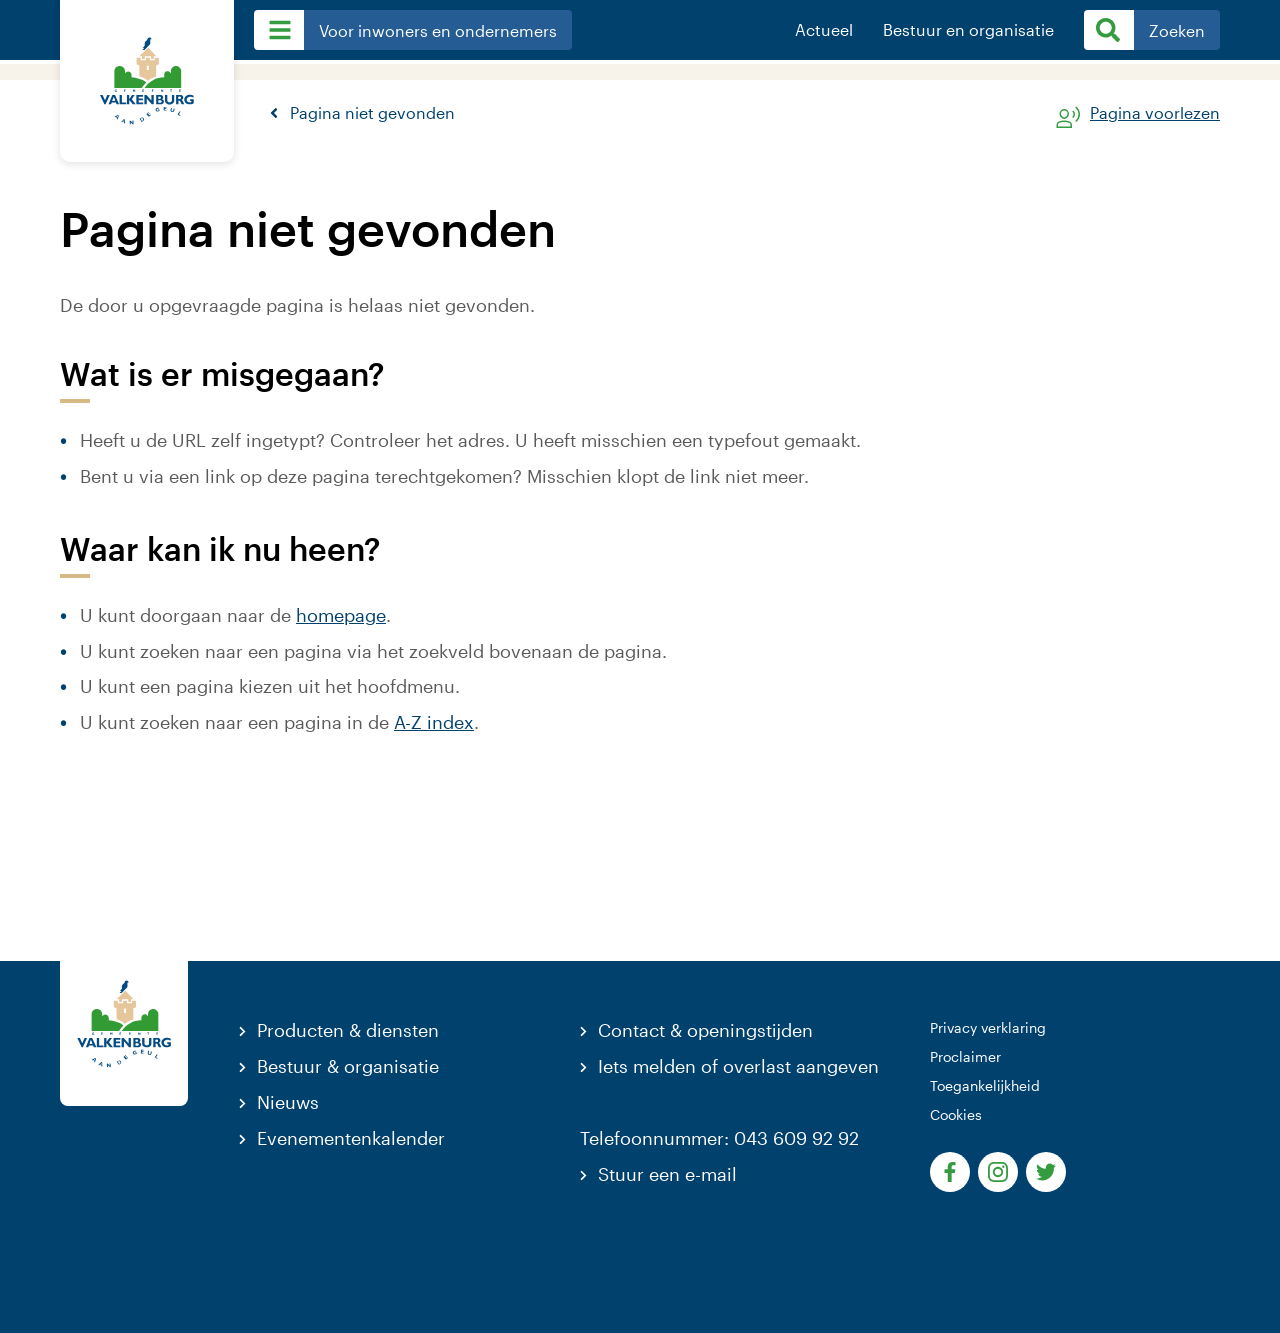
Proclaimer (965, 1056)
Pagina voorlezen (1155, 113)
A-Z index (434, 722)
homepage (341, 615)
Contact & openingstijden (705, 1030)
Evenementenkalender (351, 1138)
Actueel (824, 30)
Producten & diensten (348, 1030)
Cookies (956, 1114)
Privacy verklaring (988, 1027)
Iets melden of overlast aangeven (738, 1066)
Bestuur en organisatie (968, 30)
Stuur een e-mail (667, 1174)
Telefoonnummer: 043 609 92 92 (719, 1138)
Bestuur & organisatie (348, 1066)
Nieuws (288, 1102)
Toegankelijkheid (985, 1085)
